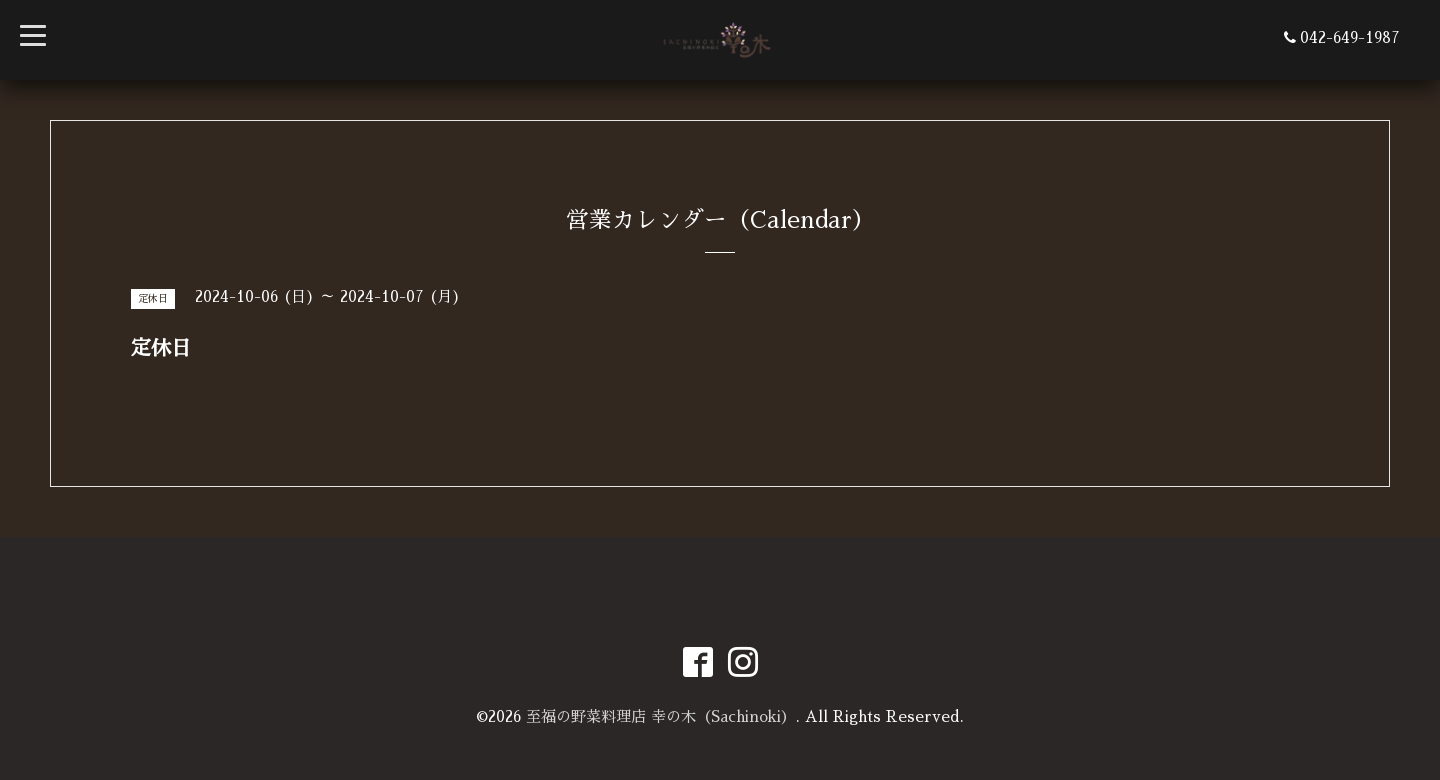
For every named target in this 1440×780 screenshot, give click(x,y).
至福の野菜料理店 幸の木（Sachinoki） (661, 716)
